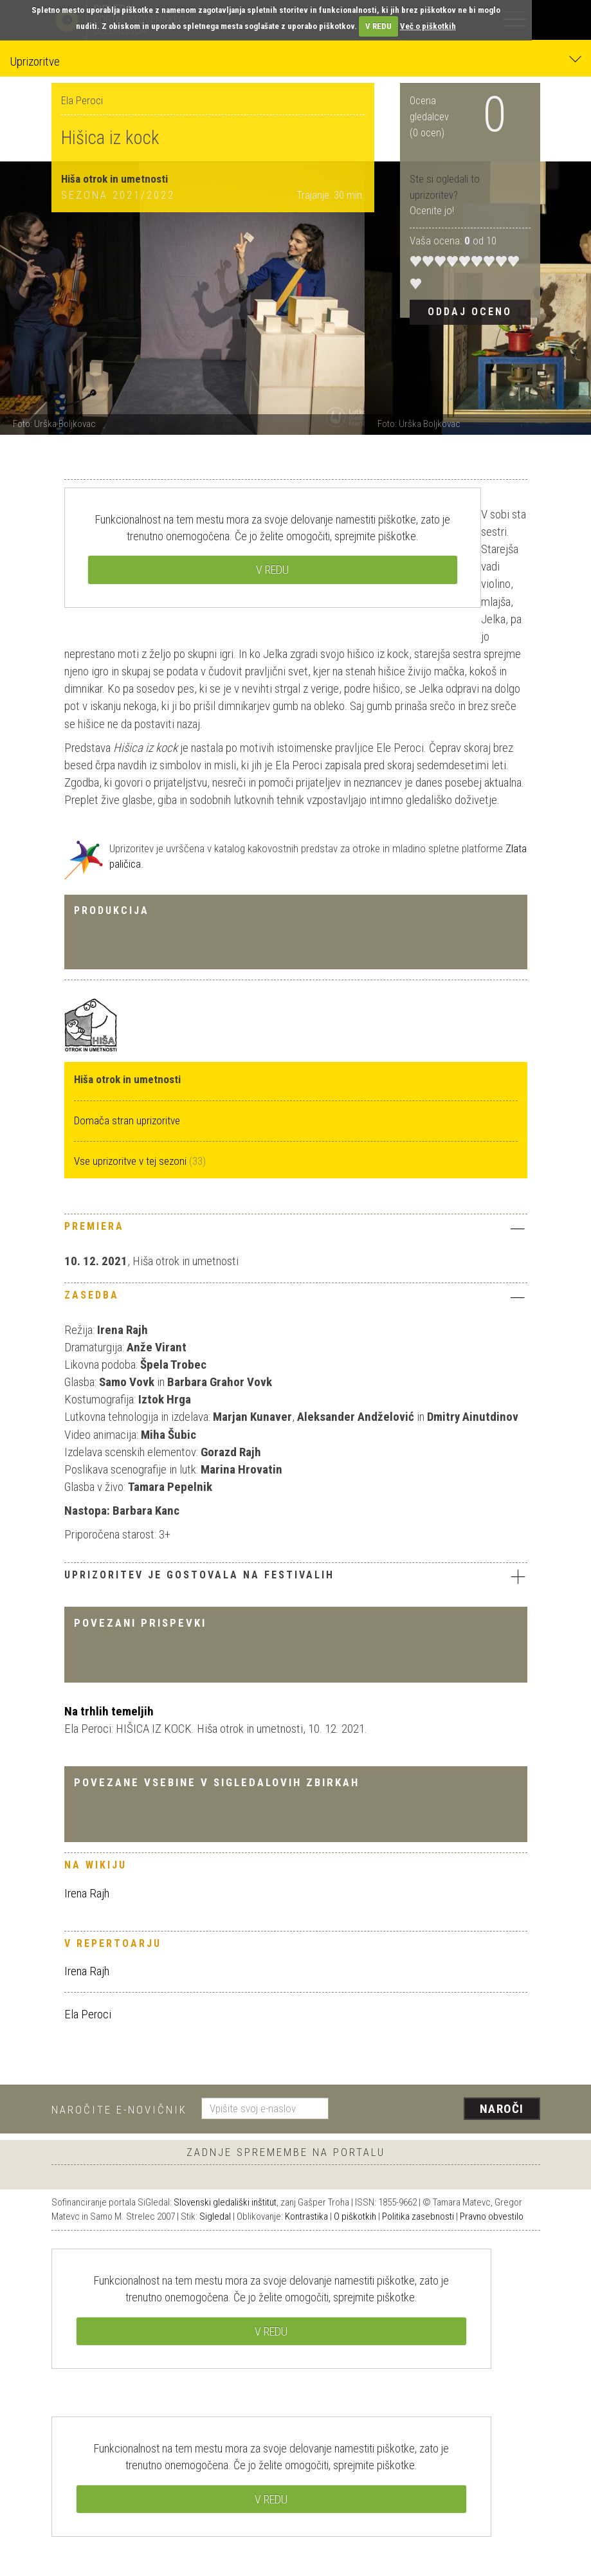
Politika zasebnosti (418, 2216)
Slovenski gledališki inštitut (225, 2202)
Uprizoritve (295, 61)
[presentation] (439, 2110)
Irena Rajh (86, 1893)
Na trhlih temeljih (109, 1711)
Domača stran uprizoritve (127, 1120)
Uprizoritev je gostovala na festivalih (295, 1576)
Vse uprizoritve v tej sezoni (131, 1161)
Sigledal (215, 2216)
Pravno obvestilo (491, 2216)
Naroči (502, 2108)
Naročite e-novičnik (119, 2109)
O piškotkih (355, 2216)
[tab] (295, 1230)
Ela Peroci (87, 2014)
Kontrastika (306, 2216)
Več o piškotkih (428, 26)
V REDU (378, 26)
